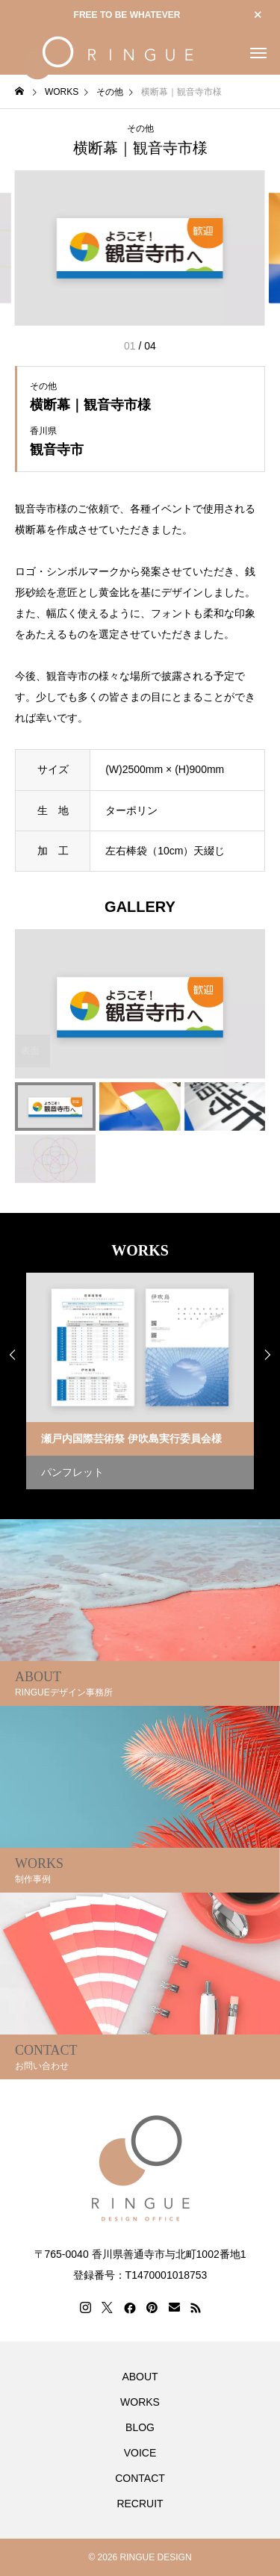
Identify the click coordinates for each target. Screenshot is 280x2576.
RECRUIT (139, 2503)
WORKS (140, 2402)
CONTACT (140, 2478)
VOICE (140, 2453)
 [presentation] (267, 1355)
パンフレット (72, 1472)
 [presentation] (13, 1355)
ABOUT (140, 2376)
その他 (140, 128)
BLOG (140, 2427)
